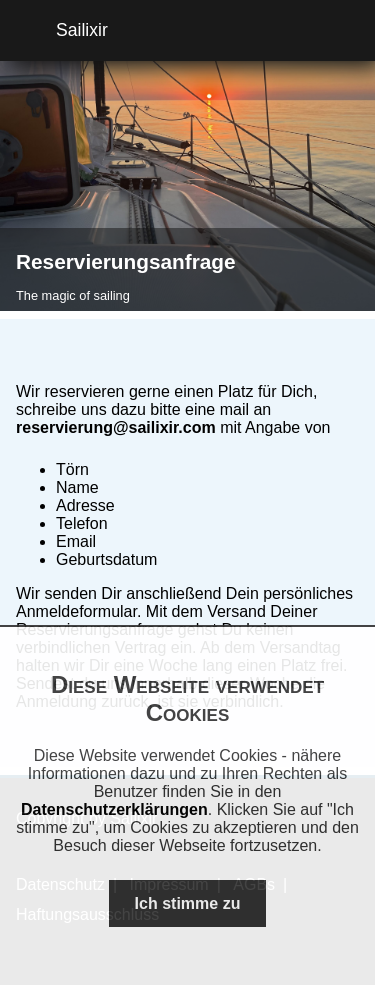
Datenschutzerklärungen (114, 809)
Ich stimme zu (188, 903)
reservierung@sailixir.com (116, 427)
